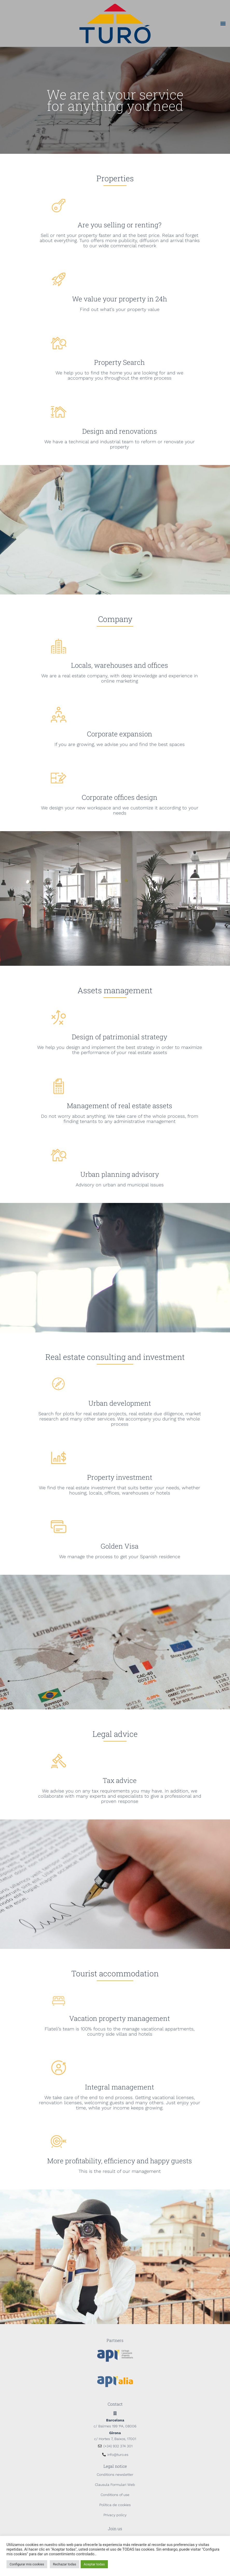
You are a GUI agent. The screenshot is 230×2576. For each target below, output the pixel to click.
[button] (223, 23)
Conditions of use (115, 2495)
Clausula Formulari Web (115, 2485)
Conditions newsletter (115, 2474)
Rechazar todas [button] (64, 2564)
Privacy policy (115, 2515)
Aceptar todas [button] (94, 2564)
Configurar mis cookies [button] (27, 2564)
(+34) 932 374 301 (118, 2446)
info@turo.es (117, 2454)
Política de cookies (115, 2505)
